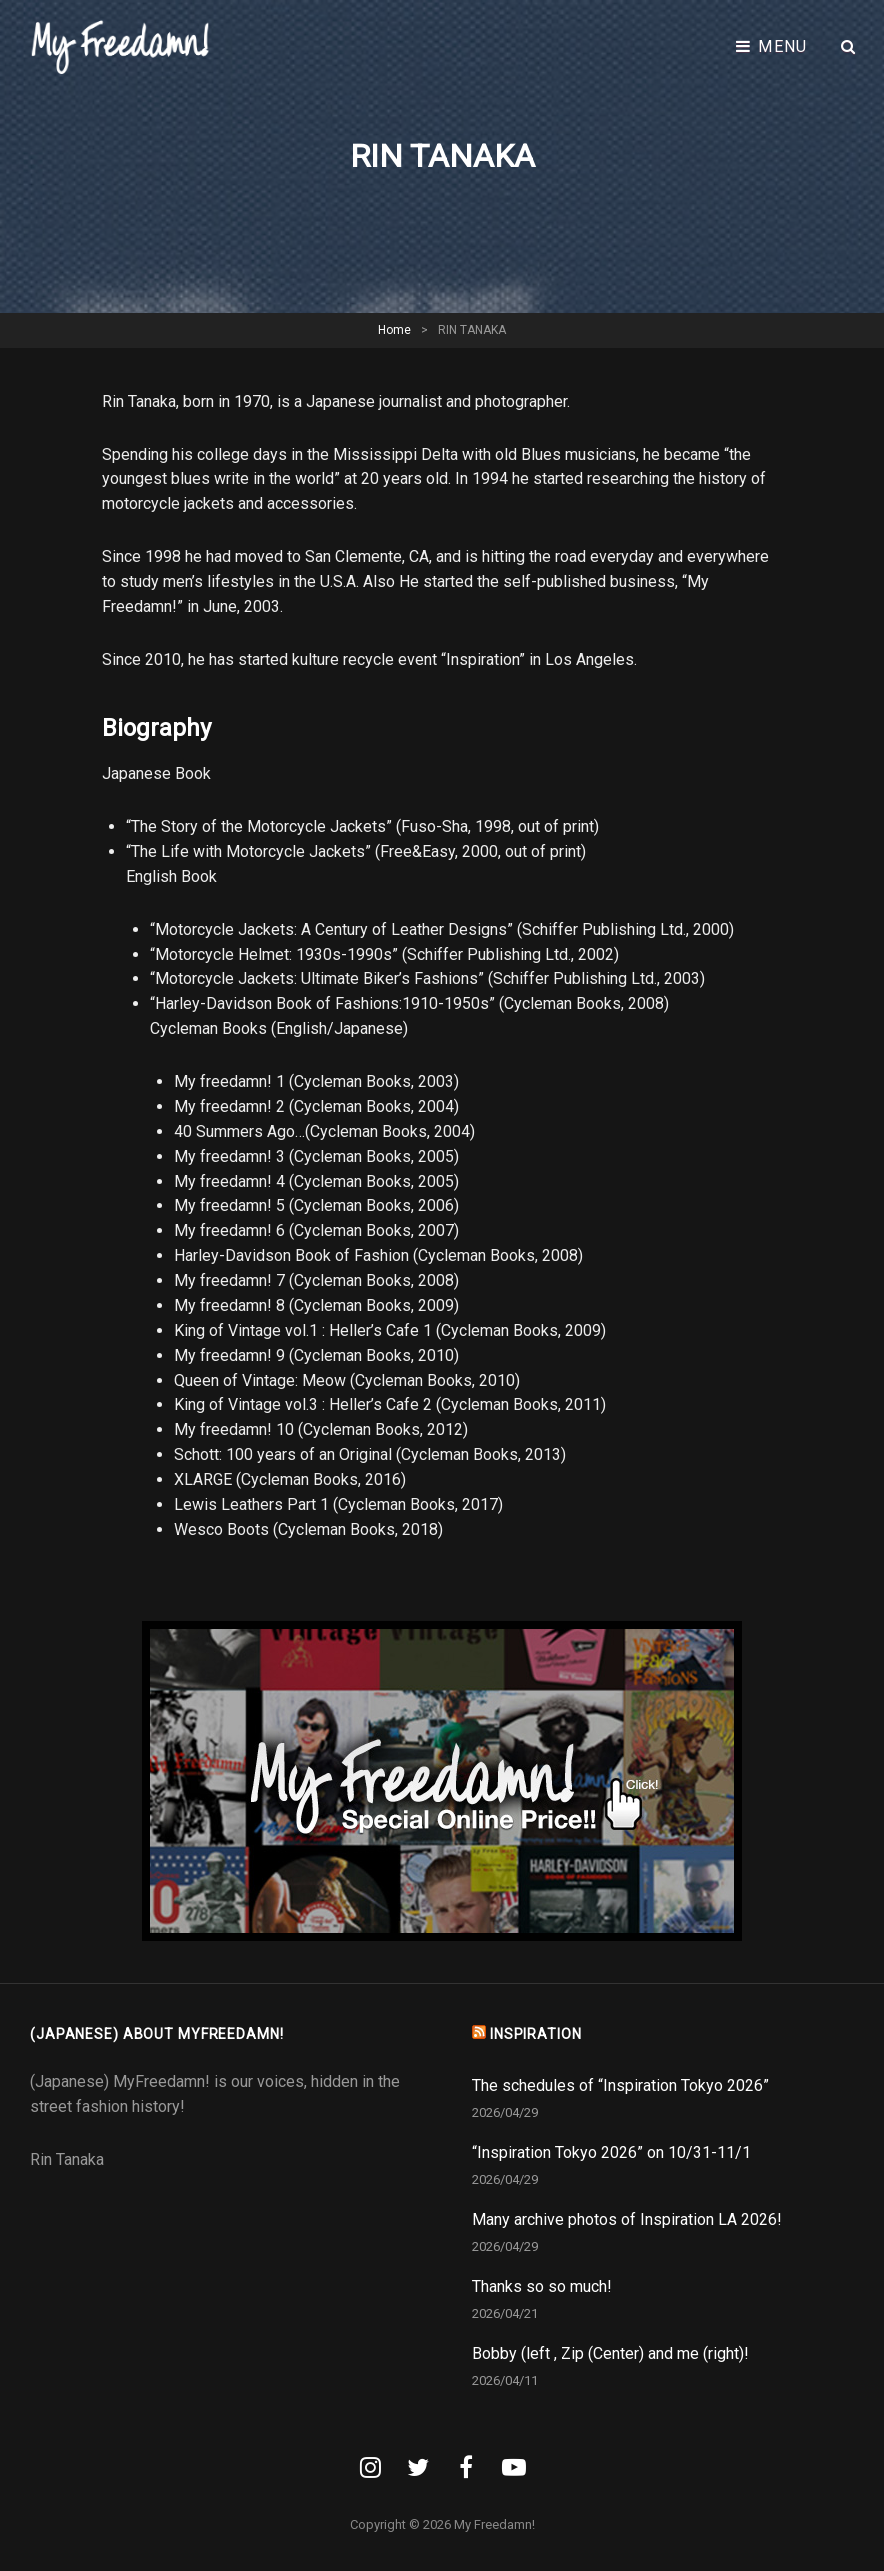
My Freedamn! (494, 2524)
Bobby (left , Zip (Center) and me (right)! (610, 2353)
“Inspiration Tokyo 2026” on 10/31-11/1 (611, 2152)
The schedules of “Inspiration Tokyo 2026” (620, 2085)
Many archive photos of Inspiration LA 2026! (627, 2219)
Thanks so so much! (542, 2286)
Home (394, 330)
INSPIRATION (536, 2034)
